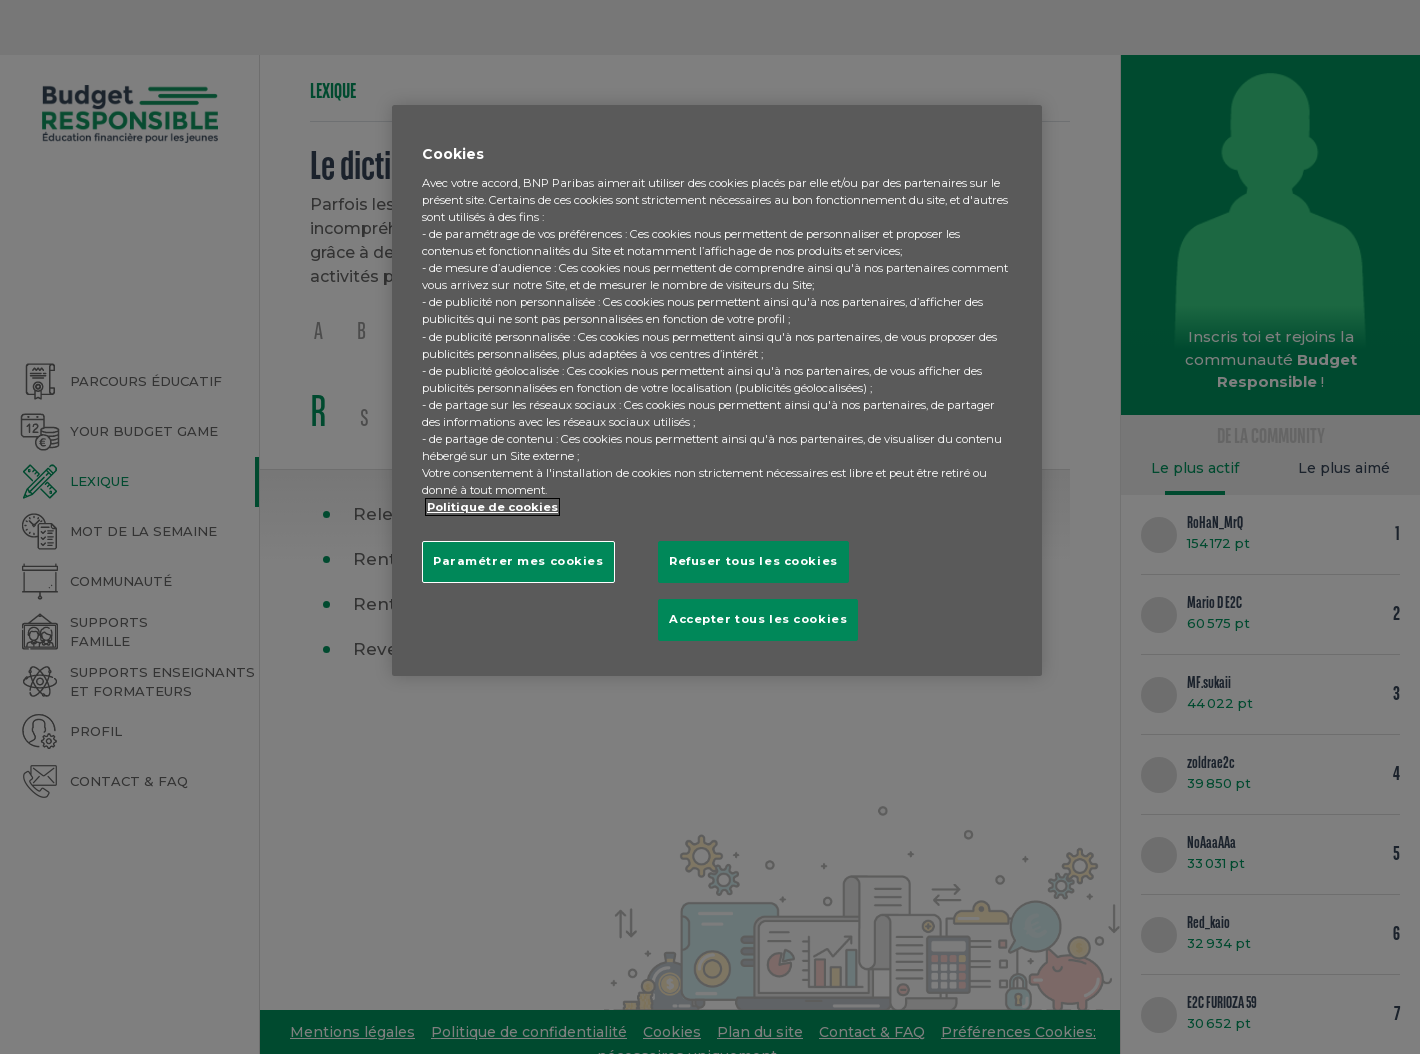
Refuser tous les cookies (753, 561)
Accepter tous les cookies (758, 619)
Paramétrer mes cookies (518, 561)
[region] (717, 390)
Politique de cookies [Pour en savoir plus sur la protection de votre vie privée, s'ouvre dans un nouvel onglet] (492, 507)
